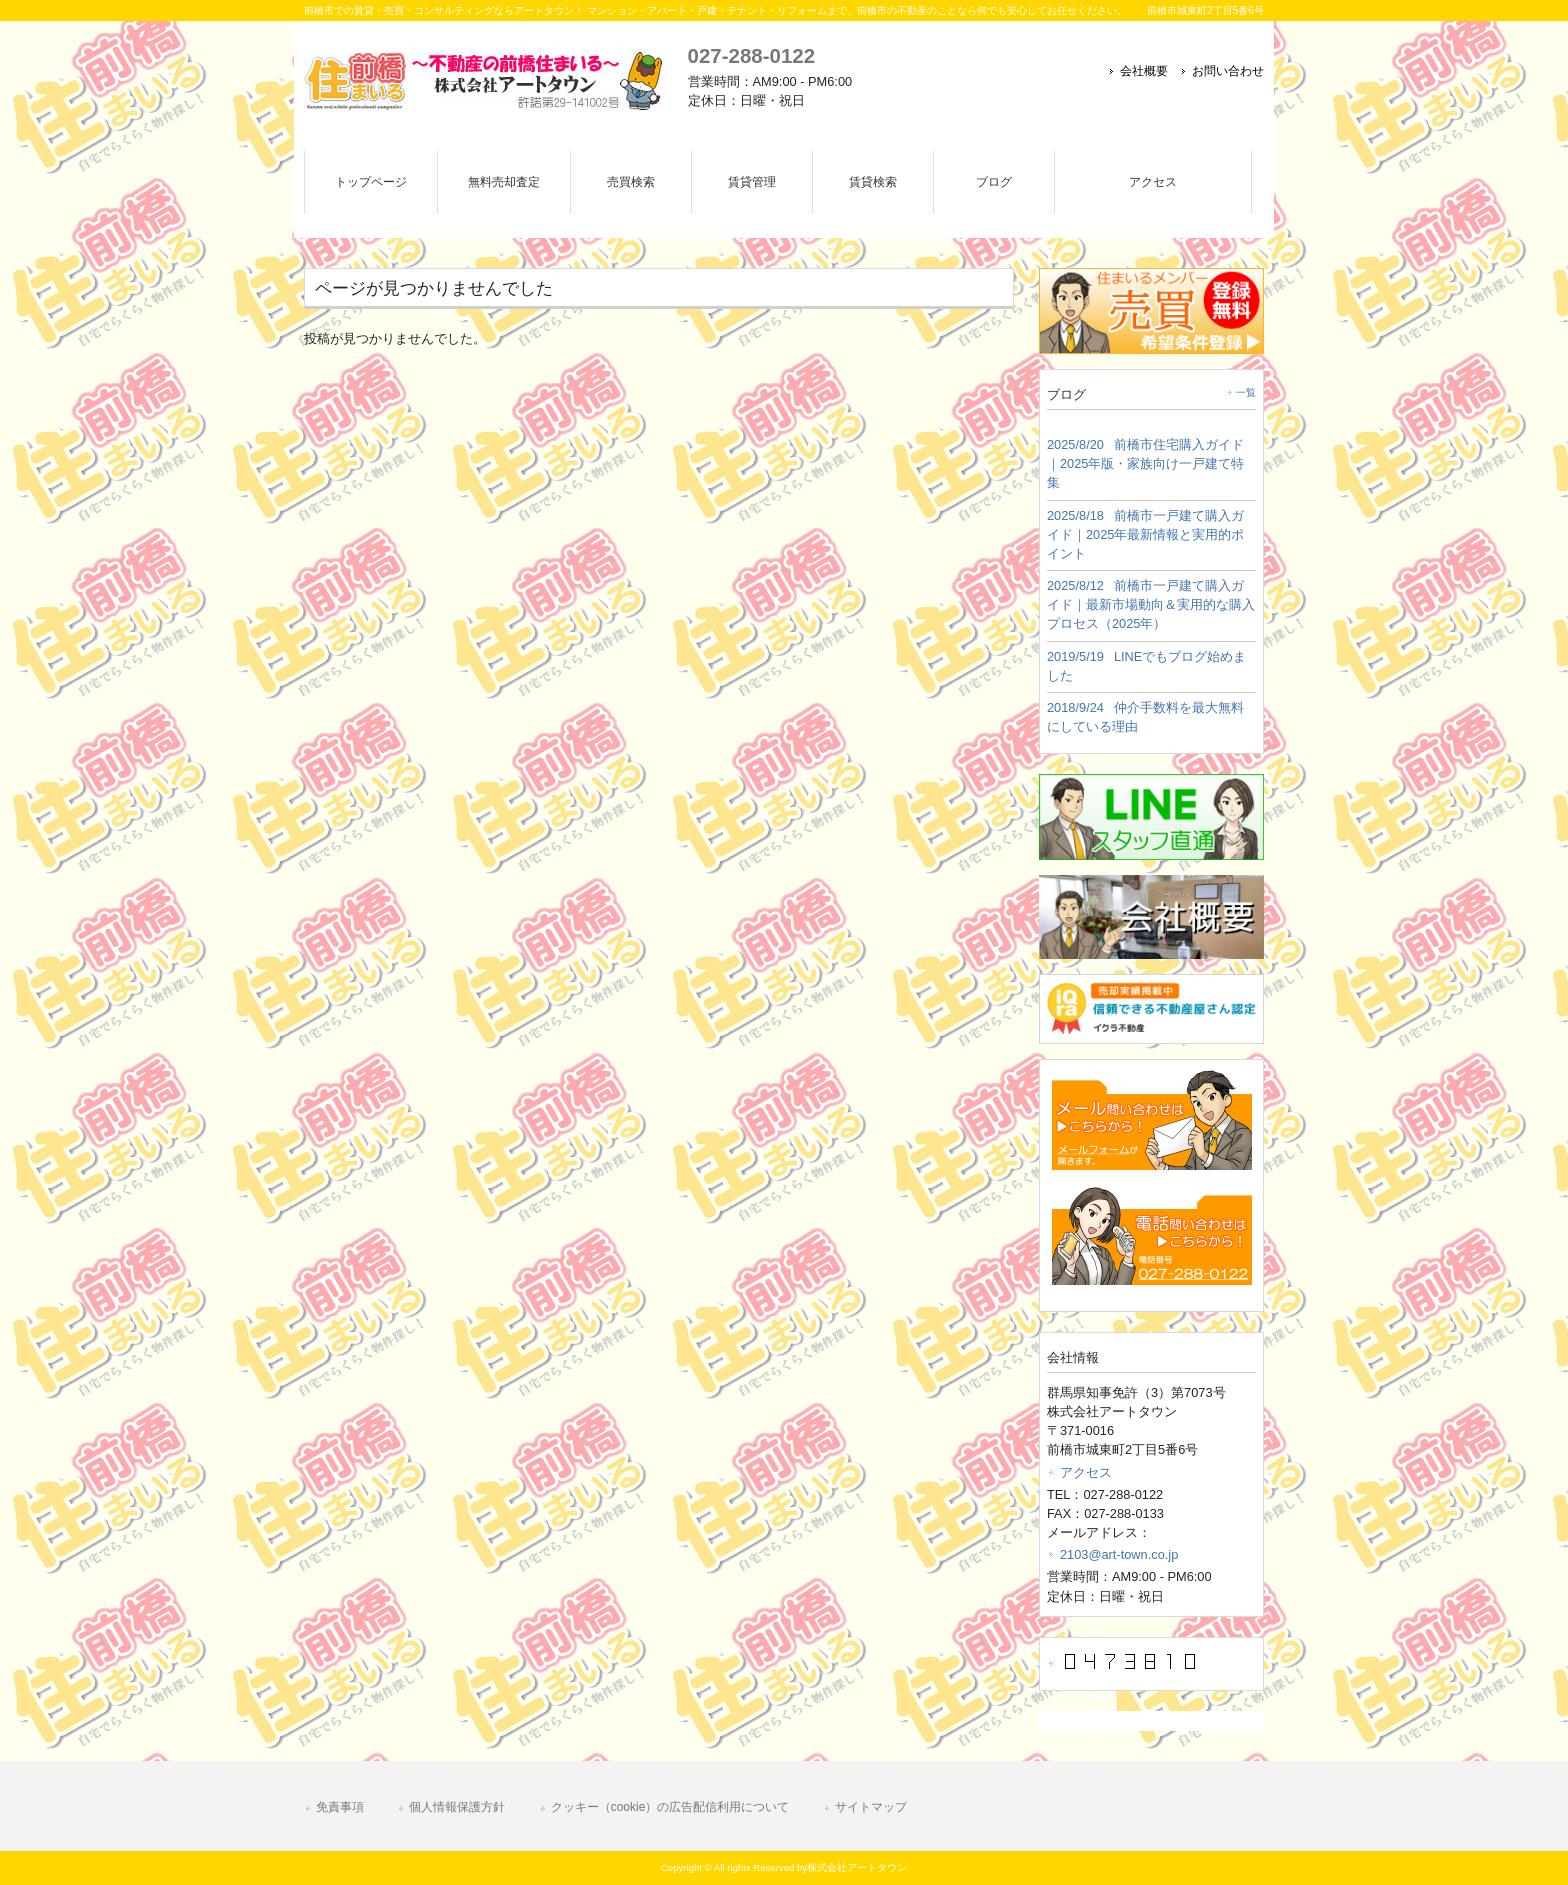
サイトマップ (871, 1807)
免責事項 (340, 1807)
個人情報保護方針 (457, 1807)
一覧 (1246, 392)
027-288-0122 (751, 55)
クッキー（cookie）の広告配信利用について (670, 1807)
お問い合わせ (1228, 71)
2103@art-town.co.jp (1119, 1554)
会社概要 (1144, 71)
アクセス (1086, 1472)
